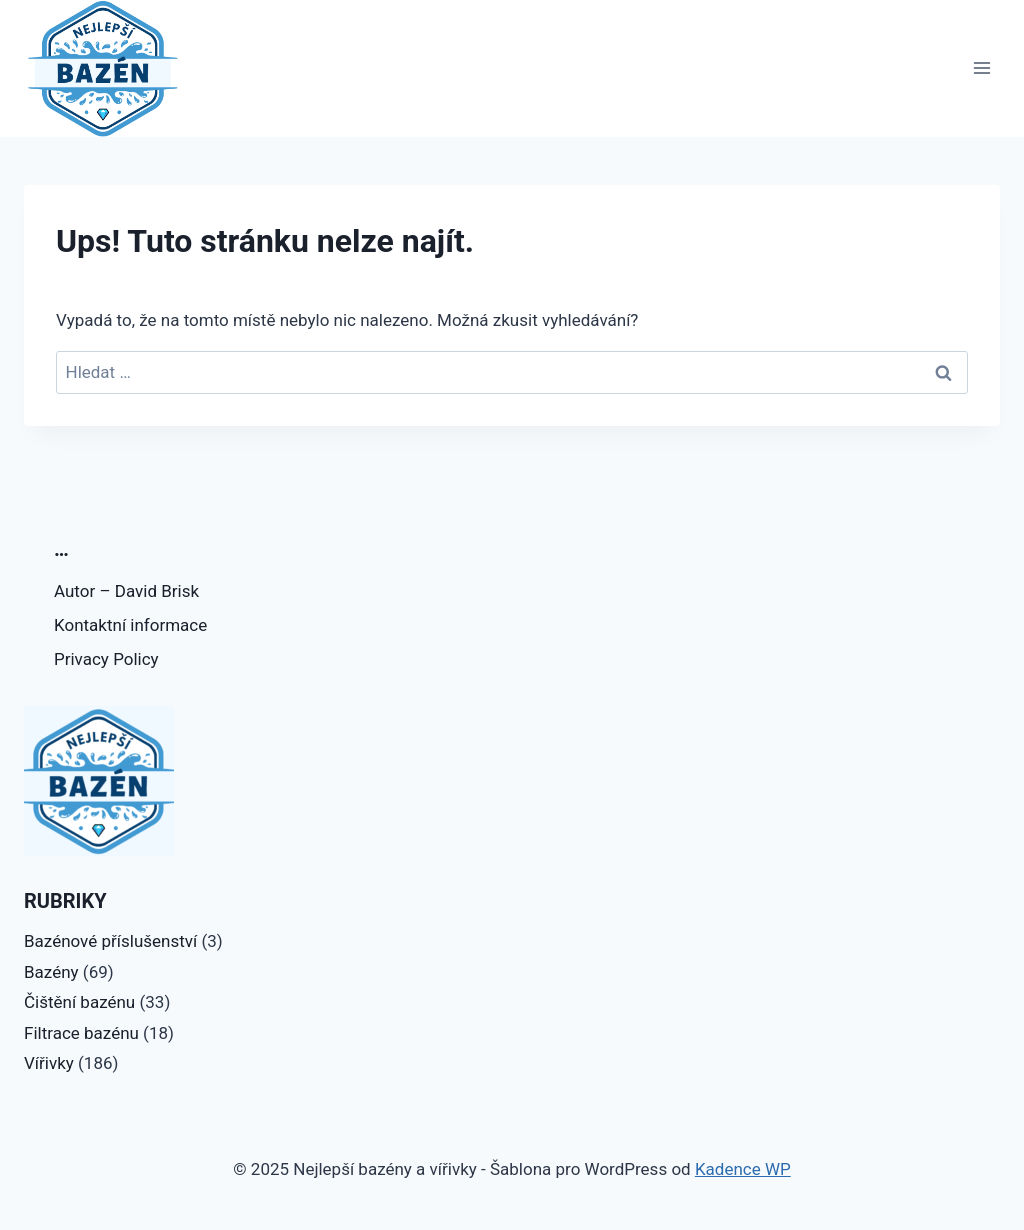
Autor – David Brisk (126, 591)
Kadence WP (743, 1169)
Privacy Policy (106, 659)
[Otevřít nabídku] (981, 68)
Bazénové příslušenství (110, 941)
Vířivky (49, 1063)
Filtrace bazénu (81, 1033)
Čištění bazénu (79, 1002)
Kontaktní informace (130, 625)
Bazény (51, 972)
